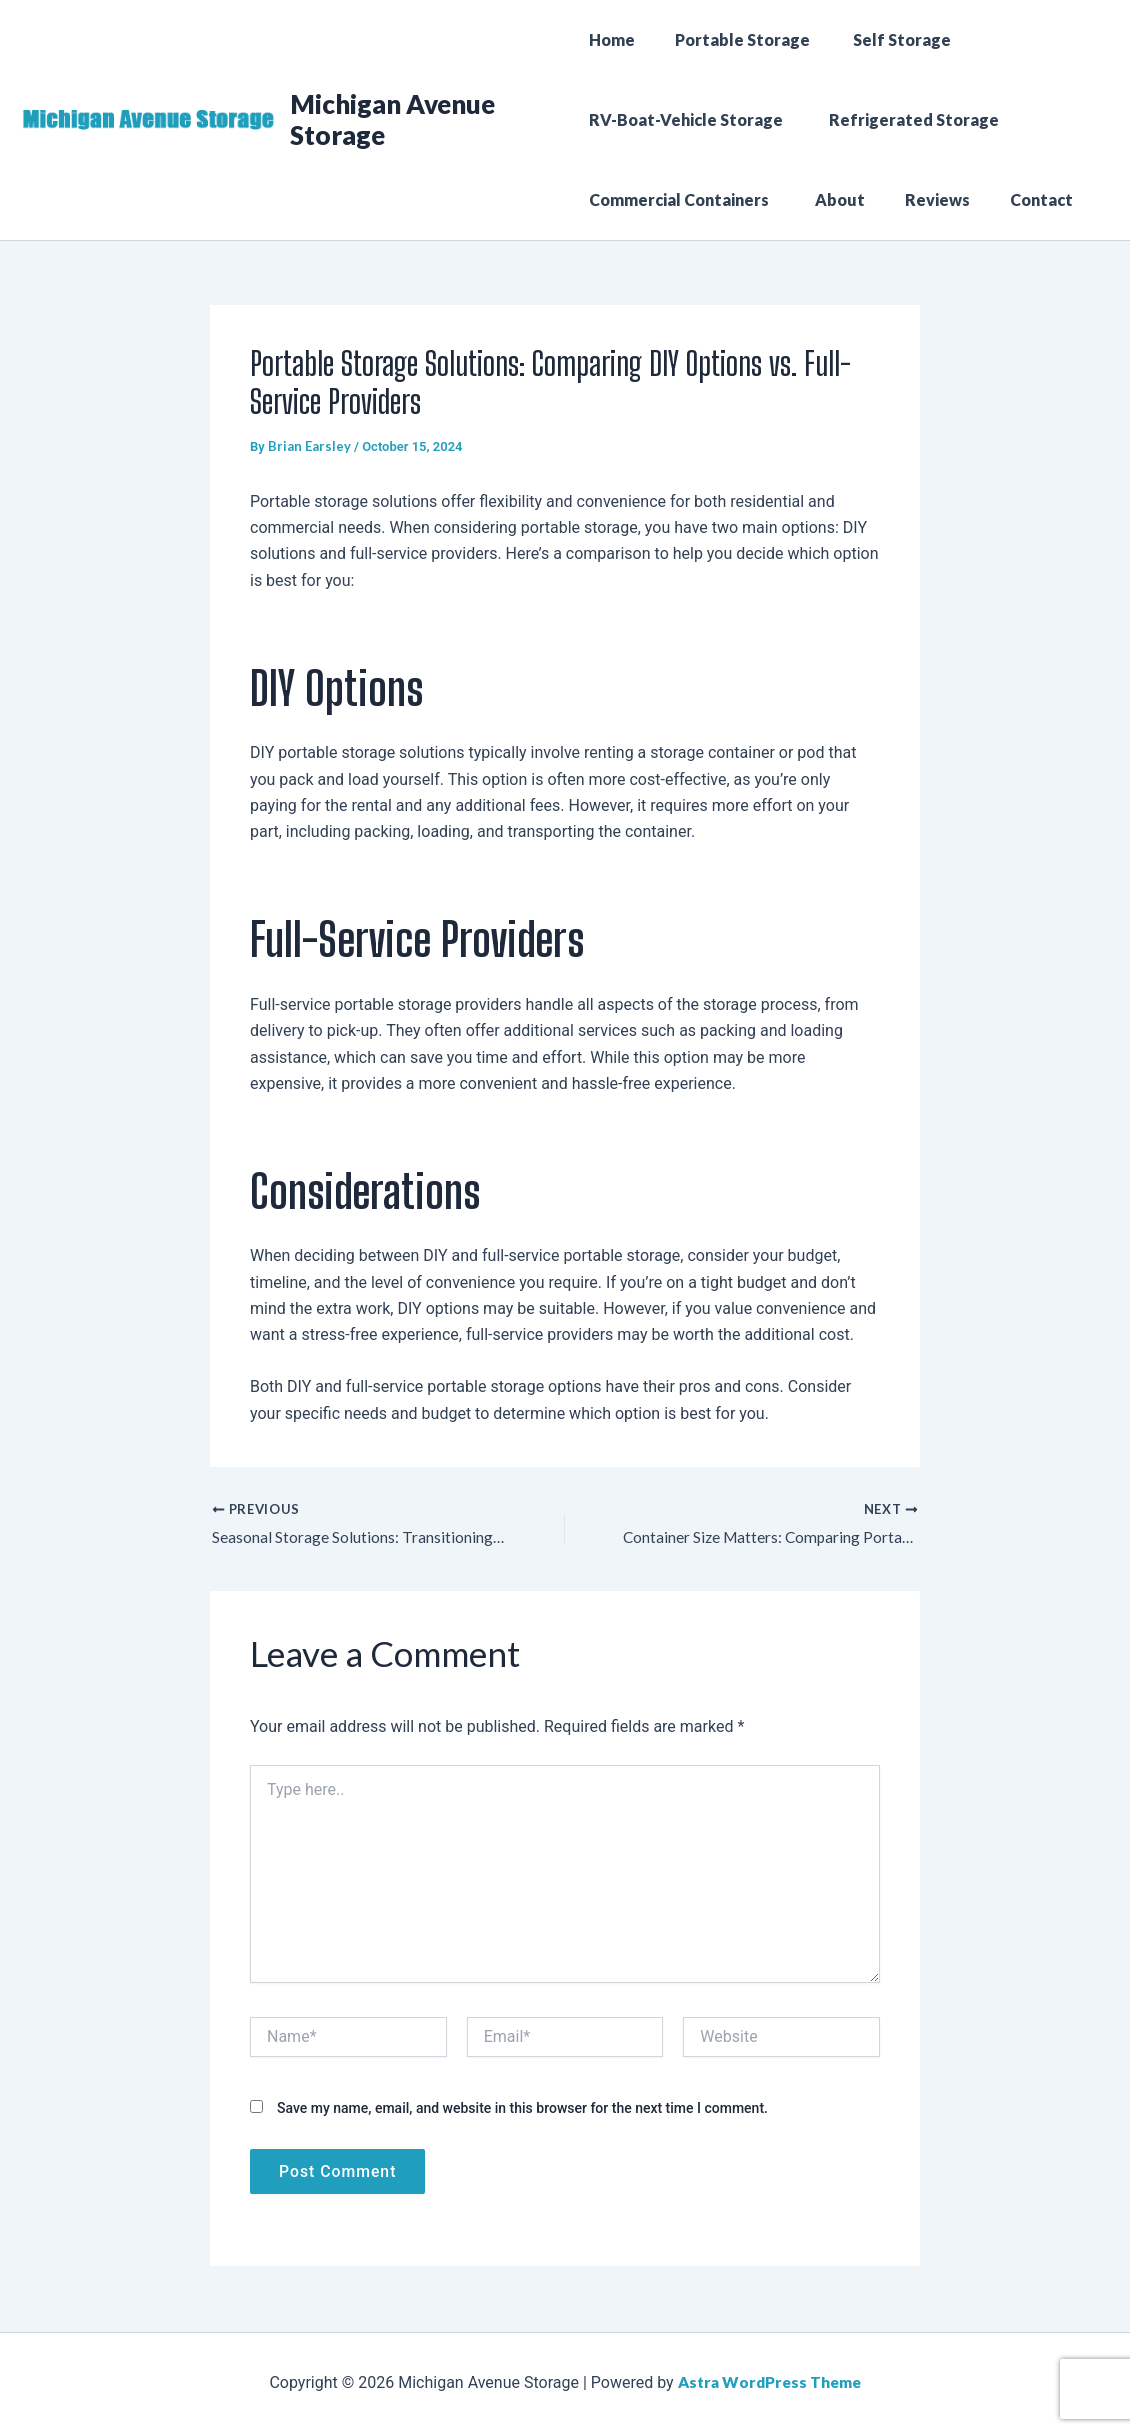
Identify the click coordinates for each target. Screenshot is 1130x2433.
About (832, 199)
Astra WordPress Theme (769, 2382)
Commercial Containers (682, 199)
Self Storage (889, 39)
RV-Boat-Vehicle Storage (689, 119)
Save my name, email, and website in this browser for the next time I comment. (522, 2109)
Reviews (921, 199)
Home (612, 39)
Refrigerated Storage (909, 119)
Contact (1017, 199)
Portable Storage (736, 39)
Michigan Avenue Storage (394, 119)
